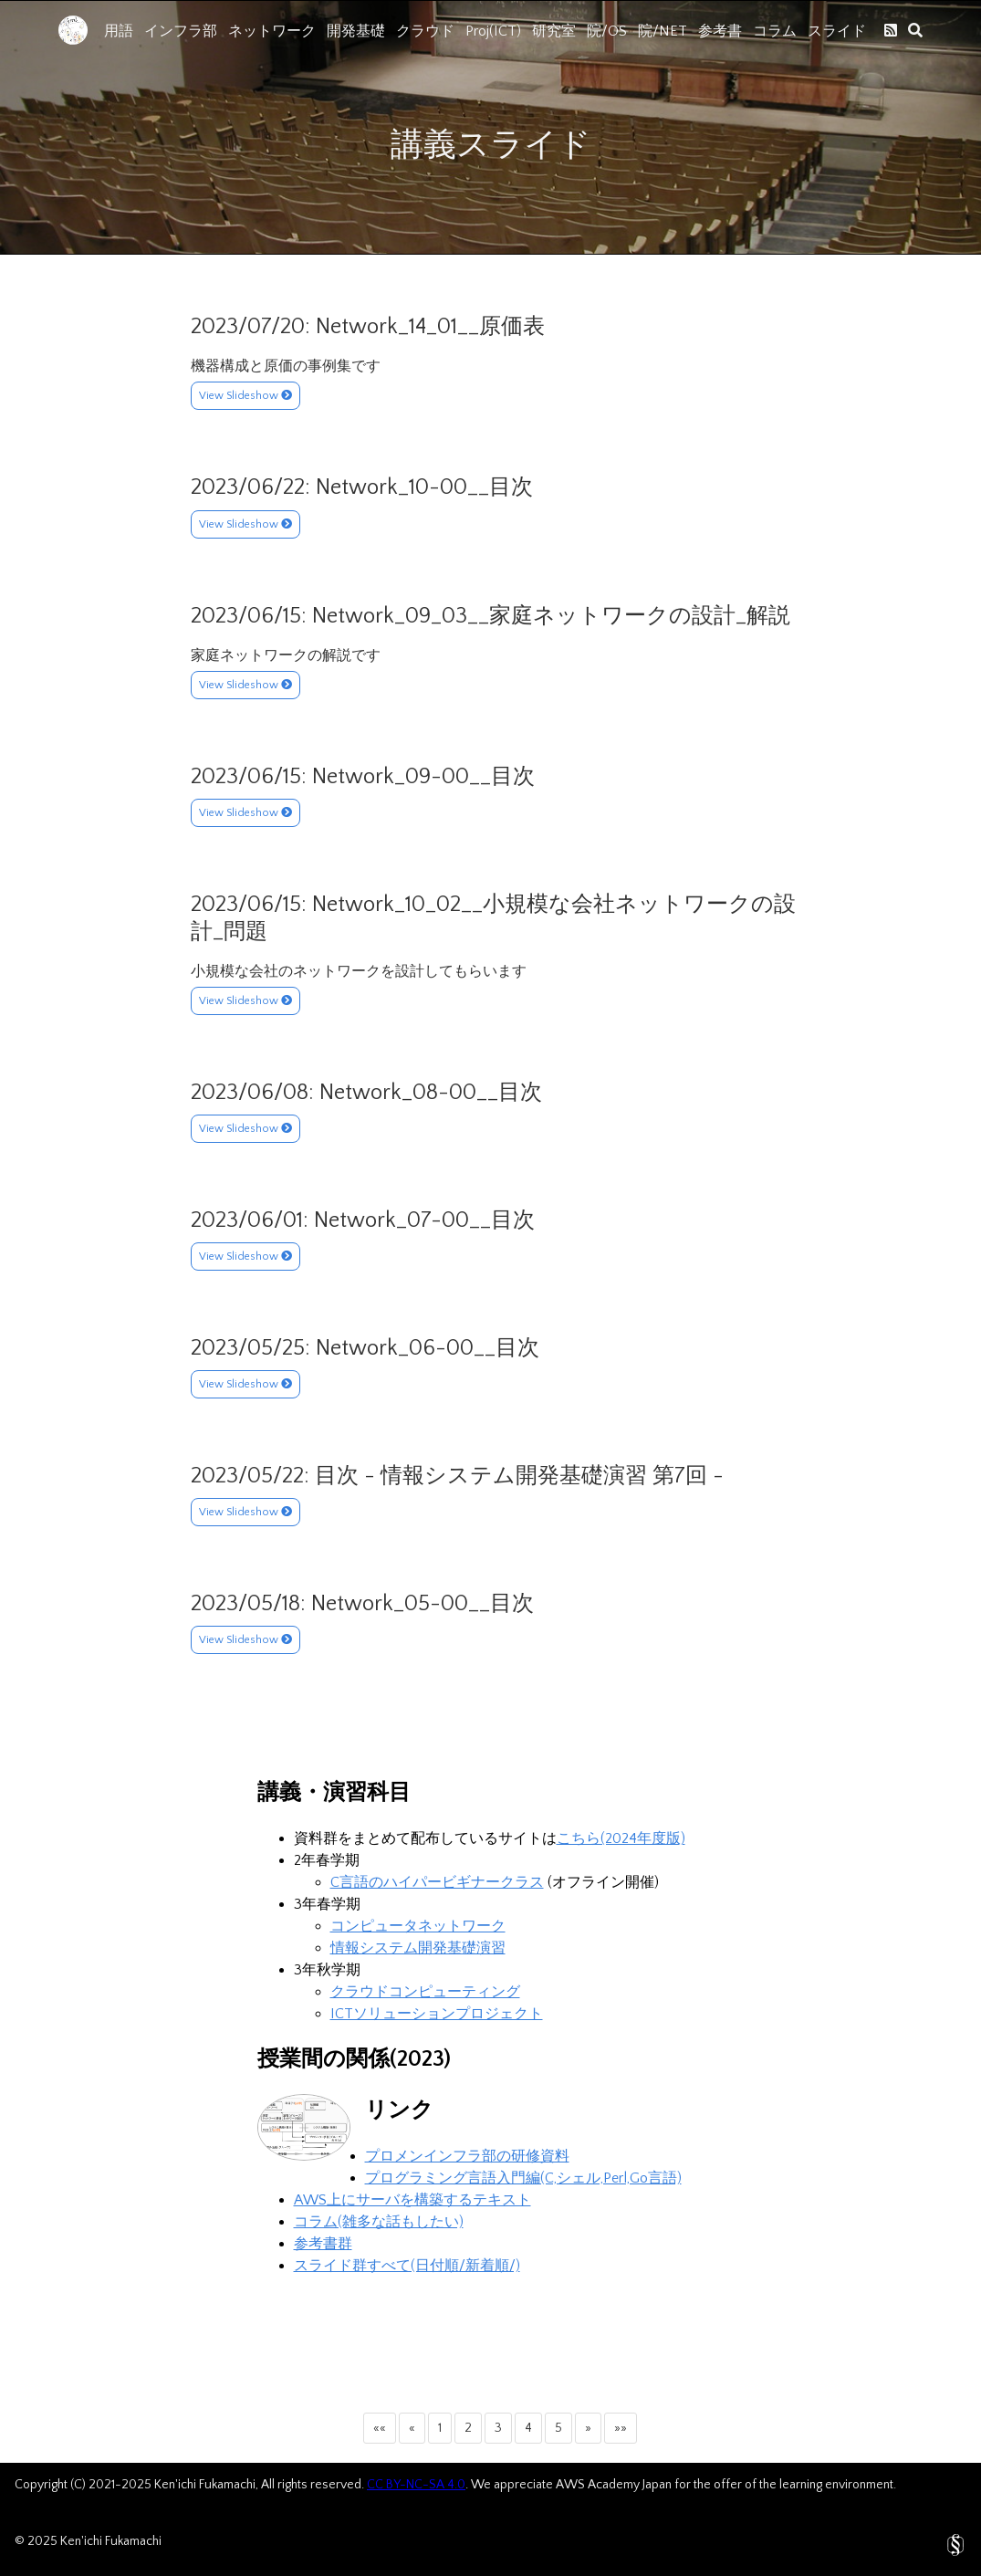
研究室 (554, 31)
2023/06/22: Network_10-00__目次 (362, 487)
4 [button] (528, 2428)
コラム (775, 31)
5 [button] (558, 2428)
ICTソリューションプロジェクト (436, 2013)
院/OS (607, 31)
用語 (118, 31)
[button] (379, 2428)
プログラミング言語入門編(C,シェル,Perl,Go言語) (523, 2178)
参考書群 (323, 2244)
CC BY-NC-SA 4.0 (416, 2484)
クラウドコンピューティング (425, 1992)
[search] (915, 30)
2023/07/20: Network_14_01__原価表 (368, 327)
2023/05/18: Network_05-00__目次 (362, 1604)
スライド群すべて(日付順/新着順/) (407, 2265)
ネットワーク (272, 31)
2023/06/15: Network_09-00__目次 (363, 777)
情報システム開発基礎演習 (418, 1948)
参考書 (720, 31)
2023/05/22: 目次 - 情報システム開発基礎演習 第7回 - (457, 1476)
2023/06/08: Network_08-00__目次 (366, 1093)
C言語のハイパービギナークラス (437, 1882)
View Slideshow (245, 396)
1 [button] (440, 2428)
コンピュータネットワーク (418, 1926)
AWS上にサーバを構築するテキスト (412, 2200)
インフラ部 (180, 31)
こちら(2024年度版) (621, 1838)
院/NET (662, 31)
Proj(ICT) (493, 31)
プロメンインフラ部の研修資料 (467, 2156)
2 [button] (468, 2428)
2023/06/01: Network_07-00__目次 (363, 1220)
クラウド (425, 31)
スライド (837, 31)
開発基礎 (356, 31)
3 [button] (498, 2428)
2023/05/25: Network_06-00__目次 (365, 1348)
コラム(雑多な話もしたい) (379, 2222)
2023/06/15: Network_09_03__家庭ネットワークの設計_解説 (490, 616)
